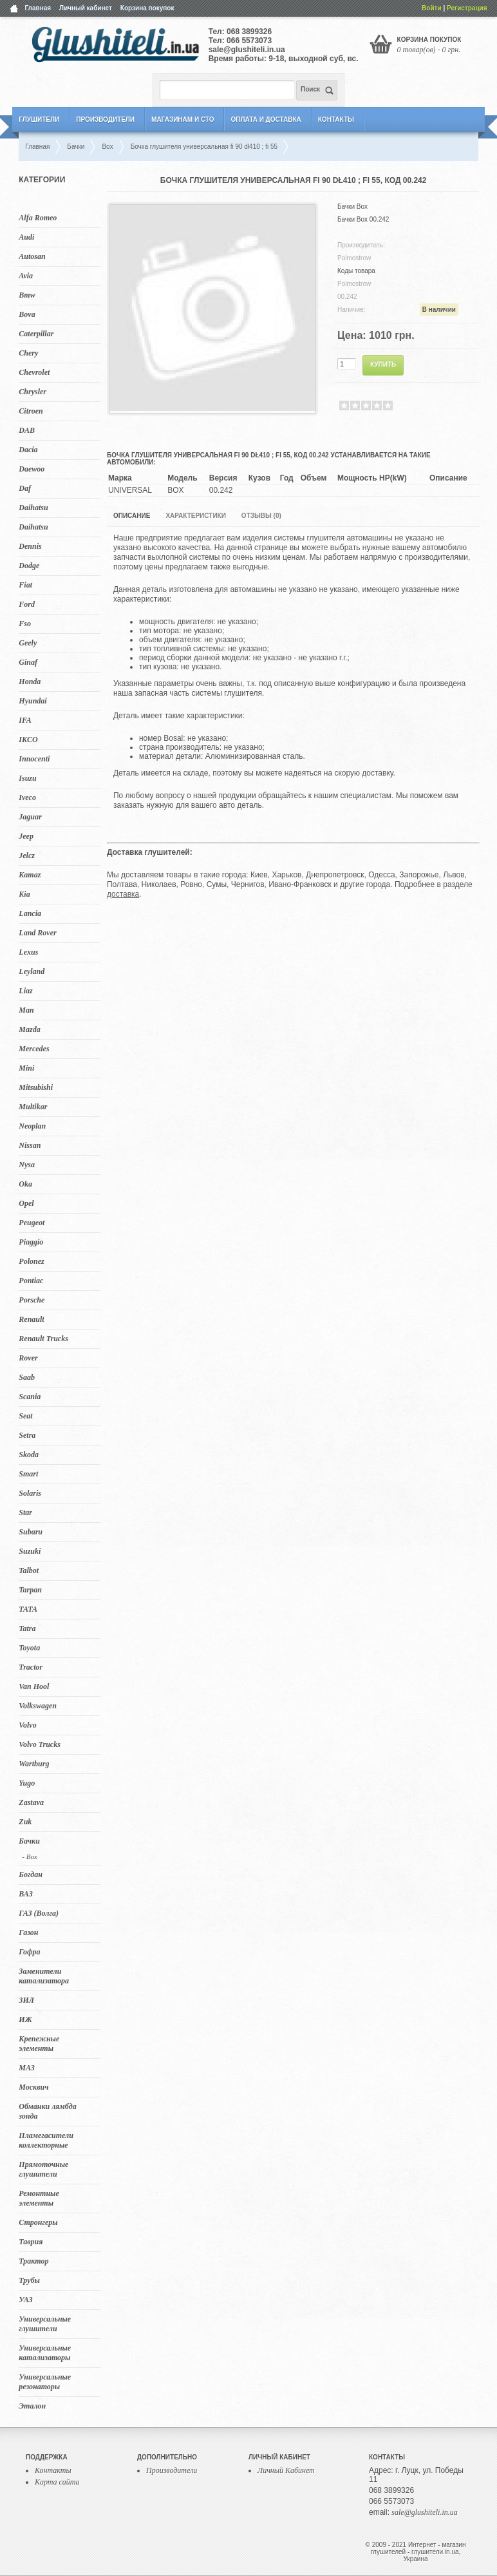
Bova (27, 314)
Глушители (39, 119)
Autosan (32, 256)
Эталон (32, 2405)
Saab (27, 1377)
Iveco (27, 797)
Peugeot (31, 1222)
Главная (37, 8)
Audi (26, 237)
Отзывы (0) (261, 515)
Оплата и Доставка (265, 119)
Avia (26, 275)
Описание (131, 515)
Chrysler (32, 391)
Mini (26, 1068)
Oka (25, 1183)
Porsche (31, 1299)
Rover (28, 1357)
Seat (25, 1415)
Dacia (28, 449)
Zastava (31, 1802)
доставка (123, 894)
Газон (28, 1932)
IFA (25, 720)
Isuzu (27, 778)
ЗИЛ (26, 2000)
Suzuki (30, 1551)
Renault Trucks (43, 1338)
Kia (24, 894)
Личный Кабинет (286, 2470)
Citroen (30, 410)
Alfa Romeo (38, 217)
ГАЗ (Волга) (39, 1913)
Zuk (25, 1821)
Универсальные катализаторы (45, 2352)
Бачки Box (352, 206)
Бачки (29, 1841)
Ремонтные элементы (39, 2198)
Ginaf (28, 662)
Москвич (33, 2087)
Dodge (29, 565)
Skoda (29, 1454)
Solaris (30, 1493)
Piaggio (31, 1241)
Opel (26, 1203)
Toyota (29, 1647)
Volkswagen (38, 1705)
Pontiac (31, 1280)
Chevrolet (34, 372)
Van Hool (34, 1686)
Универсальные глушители (45, 2323)
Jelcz (27, 855)
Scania (30, 1396)
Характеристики (195, 515)
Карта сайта (57, 2481)
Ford (27, 604)
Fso (25, 623)
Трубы (29, 2280)
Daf (25, 488)
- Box (29, 1856)
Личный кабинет (85, 8)
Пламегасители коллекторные (46, 2140)
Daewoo (31, 468)
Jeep (26, 836)
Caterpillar (36, 333)
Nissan (30, 1145)
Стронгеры (38, 2222)
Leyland (31, 971)
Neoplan (32, 1126)
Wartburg (34, 1763)
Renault (31, 1319)
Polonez (31, 1261)
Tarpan (30, 1589)
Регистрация (467, 8)
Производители (105, 119)
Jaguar (30, 816)
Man (26, 1010)
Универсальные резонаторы (45, 2381)
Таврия (30, 2241)
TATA (28, 1609)
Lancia (30, 913)
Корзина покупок (147, 8)
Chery (28, 353)
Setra (27, 1435)
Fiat (25, 584)
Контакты (336, 119)
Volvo (27, 1725)
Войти (432, 8)
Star (25, 1512)
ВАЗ (26, 1893)
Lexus (28, 952)
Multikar (33, 1106)
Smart (28, 1473)
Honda (30, 681)
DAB (27, 430)
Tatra (27, 1628)
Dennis (30, 546)
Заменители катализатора (44, 1976)
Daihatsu (33, 507)
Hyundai (32, 700)
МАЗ (27, 2067)
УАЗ (25, 2299)
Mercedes (34, 1048)
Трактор (33, 2261)
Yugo (27, 1783)
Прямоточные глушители (43, 2169)
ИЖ (25, 2019)
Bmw (27, 295)
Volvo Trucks (40, 1744)
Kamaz (30, 874)
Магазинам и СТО (182, 119)
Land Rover (37, 932)
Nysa (27, 1164)
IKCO (28, 739)
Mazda (29, 1029)
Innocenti (34, 758)
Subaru (30, 1531)
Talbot (29, 1570)
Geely (28, 642)
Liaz (25, 990)
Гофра (29, 1951)
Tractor (30, 1667)
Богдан (30, 1874)
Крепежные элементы (39, 2043)
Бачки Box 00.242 (363, 219)
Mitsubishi (36, 1087)
